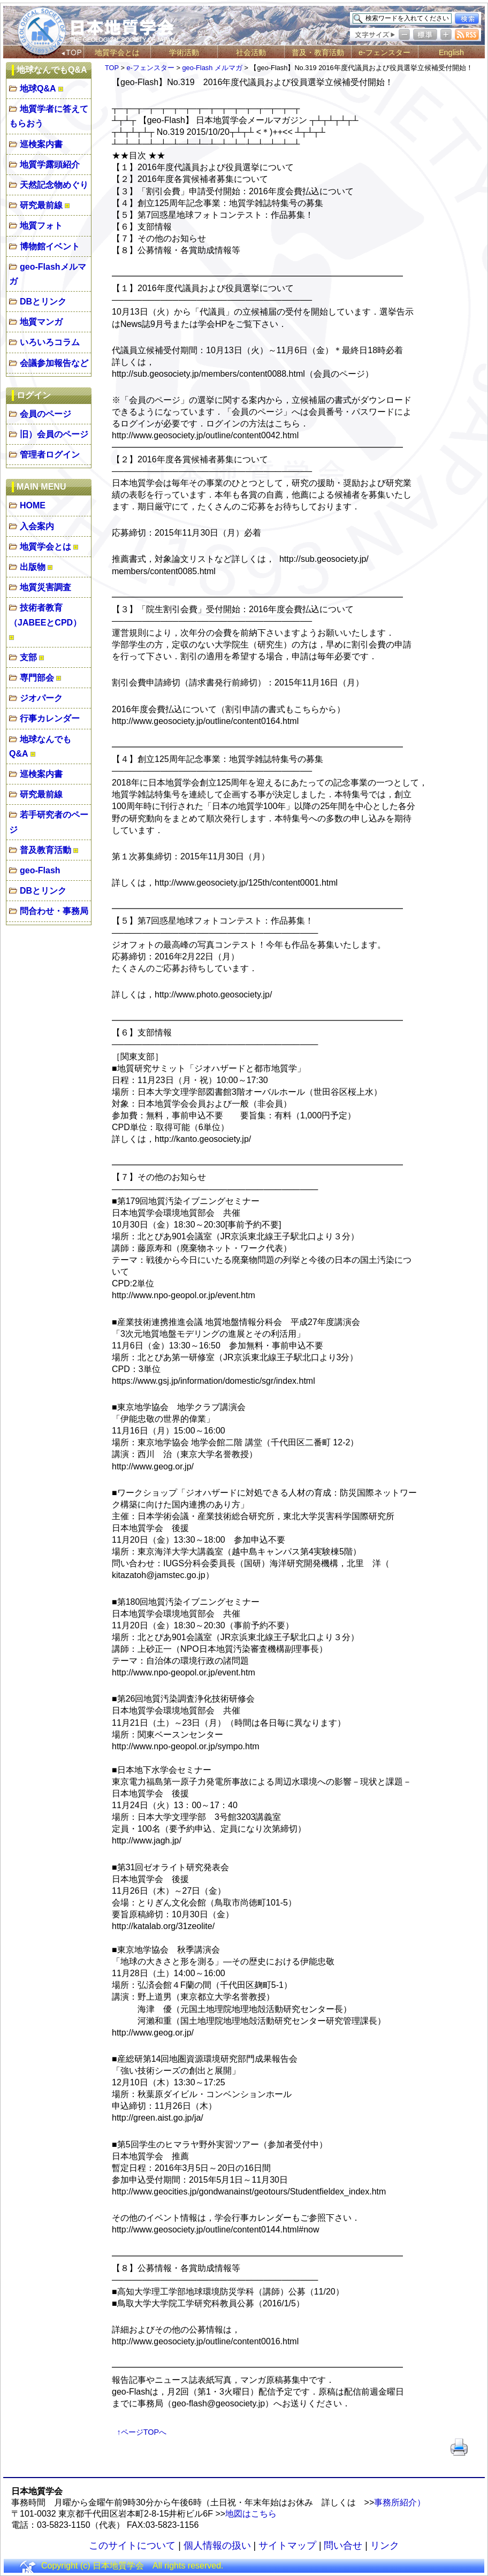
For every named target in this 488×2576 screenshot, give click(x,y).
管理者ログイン (50, 454)
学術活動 (184, 52)
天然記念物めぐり (54, 184)
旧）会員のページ (54, 434)
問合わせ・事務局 (54, 911)
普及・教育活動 (318, 52)
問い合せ (343, 2545)
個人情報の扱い (217, 2545)
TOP (112, 68)
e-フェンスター (384, 52)
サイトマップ (287, 2545)
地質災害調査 (45, 587)
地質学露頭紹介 (50, 164)
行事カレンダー (50, 718)
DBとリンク (43, 301)
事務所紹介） (399, 2502)
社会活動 (251, 52)
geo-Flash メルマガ (212, 68)
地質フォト (41, 225)
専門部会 (37, 677)
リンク (384, 2545)
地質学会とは (117, 52)
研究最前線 (41, 205)
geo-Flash (40, 870)
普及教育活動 (45, 850)
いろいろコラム (50, 342)
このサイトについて (132, 2545)
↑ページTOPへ (142, 2432)
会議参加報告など (54, 363)
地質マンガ (41, 321)
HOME (32, 505)
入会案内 (37, 526)
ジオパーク (41, 698)
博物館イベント (50, 246)
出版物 (32, 566)
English (451, 52)
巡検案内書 (41, 144)
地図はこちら (251, 2513)
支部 (28, 657)
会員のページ (45, 413)
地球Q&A (38, 88)
